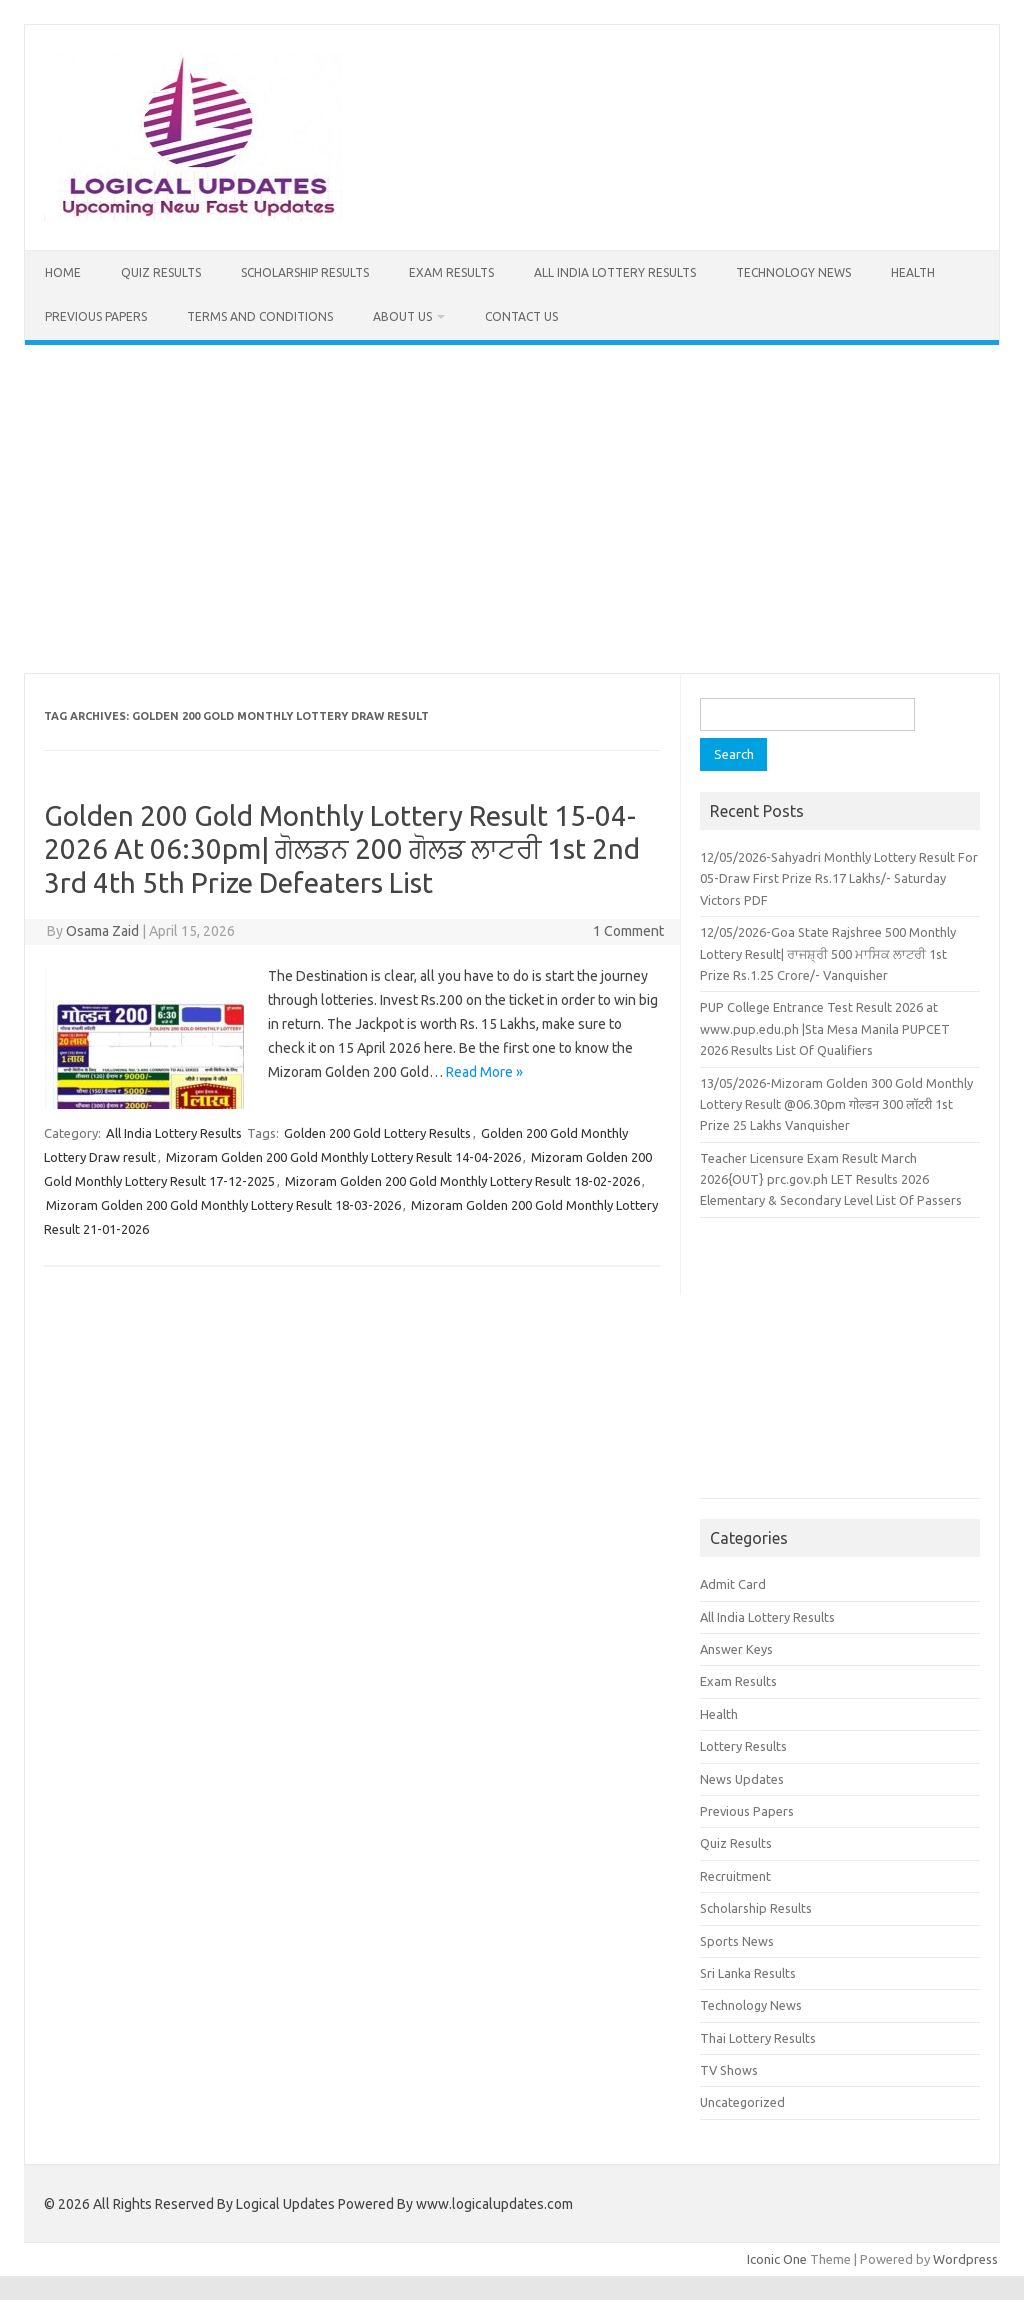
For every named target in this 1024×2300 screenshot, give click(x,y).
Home (63, 272)
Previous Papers (96, 316)
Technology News (793, 272)
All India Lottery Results (615, 272)
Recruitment (735, 1876)
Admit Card (733, 1584)
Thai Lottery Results (758, 2038)
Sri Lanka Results (748, 1973)
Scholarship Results (305, 272)
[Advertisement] (512, 509)
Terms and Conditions (260, 316)
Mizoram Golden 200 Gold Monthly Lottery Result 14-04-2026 (343, 1157)
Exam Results (451, 272)
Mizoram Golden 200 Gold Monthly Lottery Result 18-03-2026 (223, 1205)
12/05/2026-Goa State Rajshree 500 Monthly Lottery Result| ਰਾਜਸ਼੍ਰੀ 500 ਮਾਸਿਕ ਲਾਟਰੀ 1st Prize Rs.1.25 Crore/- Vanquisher (828, 953)
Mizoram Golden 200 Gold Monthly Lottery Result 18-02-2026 (462, 1181)
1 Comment (628, 931)
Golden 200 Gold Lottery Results (377, 1133)
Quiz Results (161, 272)
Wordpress (965, 2259)
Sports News (737, 1941)
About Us (402, 316)
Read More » (484, 1072)
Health (913, 272)
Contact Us (521, 316)
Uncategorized (742, 2102)
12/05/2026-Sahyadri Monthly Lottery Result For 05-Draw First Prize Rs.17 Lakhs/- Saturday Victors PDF (839, 878)
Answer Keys (736, 1649)
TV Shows (729, 2070)
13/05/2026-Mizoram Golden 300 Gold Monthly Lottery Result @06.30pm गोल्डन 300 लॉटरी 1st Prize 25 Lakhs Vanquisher (836, 1104)
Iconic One (777, 2259)
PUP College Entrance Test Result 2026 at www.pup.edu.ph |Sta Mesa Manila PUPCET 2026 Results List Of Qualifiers (825, 1028)
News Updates (742, 1779)
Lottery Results (743, 1746)
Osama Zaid (102, 931)
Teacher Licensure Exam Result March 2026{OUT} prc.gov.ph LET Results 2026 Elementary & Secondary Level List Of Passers (831, 1179)
